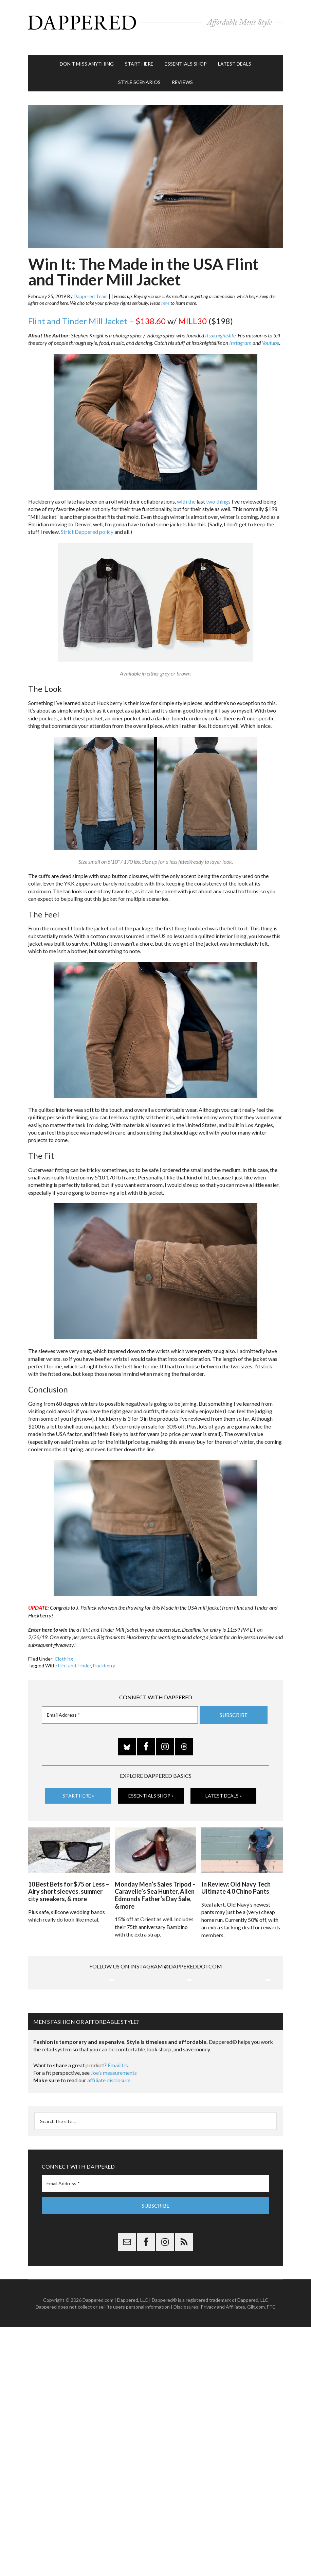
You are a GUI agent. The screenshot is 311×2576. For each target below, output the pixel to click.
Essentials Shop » (150, 1785)
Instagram (240, 332)
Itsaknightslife (220, 324)
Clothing (64, 1648)
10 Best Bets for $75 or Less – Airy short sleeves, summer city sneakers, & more (68, 1878)
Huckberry (104, 1655)
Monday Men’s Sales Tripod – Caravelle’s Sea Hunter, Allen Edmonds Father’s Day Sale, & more (155, 1881)
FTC (271, 2365)
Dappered (155, 22)
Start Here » (78, 1785)
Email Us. (118, 2124)
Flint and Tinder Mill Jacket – (97, 311)
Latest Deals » (223, 1785)
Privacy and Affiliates (223, 2365)
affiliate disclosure (108, 2139)
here (165, 292)
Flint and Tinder (74, 1655)
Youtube (270, 332)
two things (218, 491)
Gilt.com (256, 2365)
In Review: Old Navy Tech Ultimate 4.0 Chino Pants (236, 1874)
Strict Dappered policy (87, 521)
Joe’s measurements (114, 2131)
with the (186, 491)
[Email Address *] (120, 1704)
